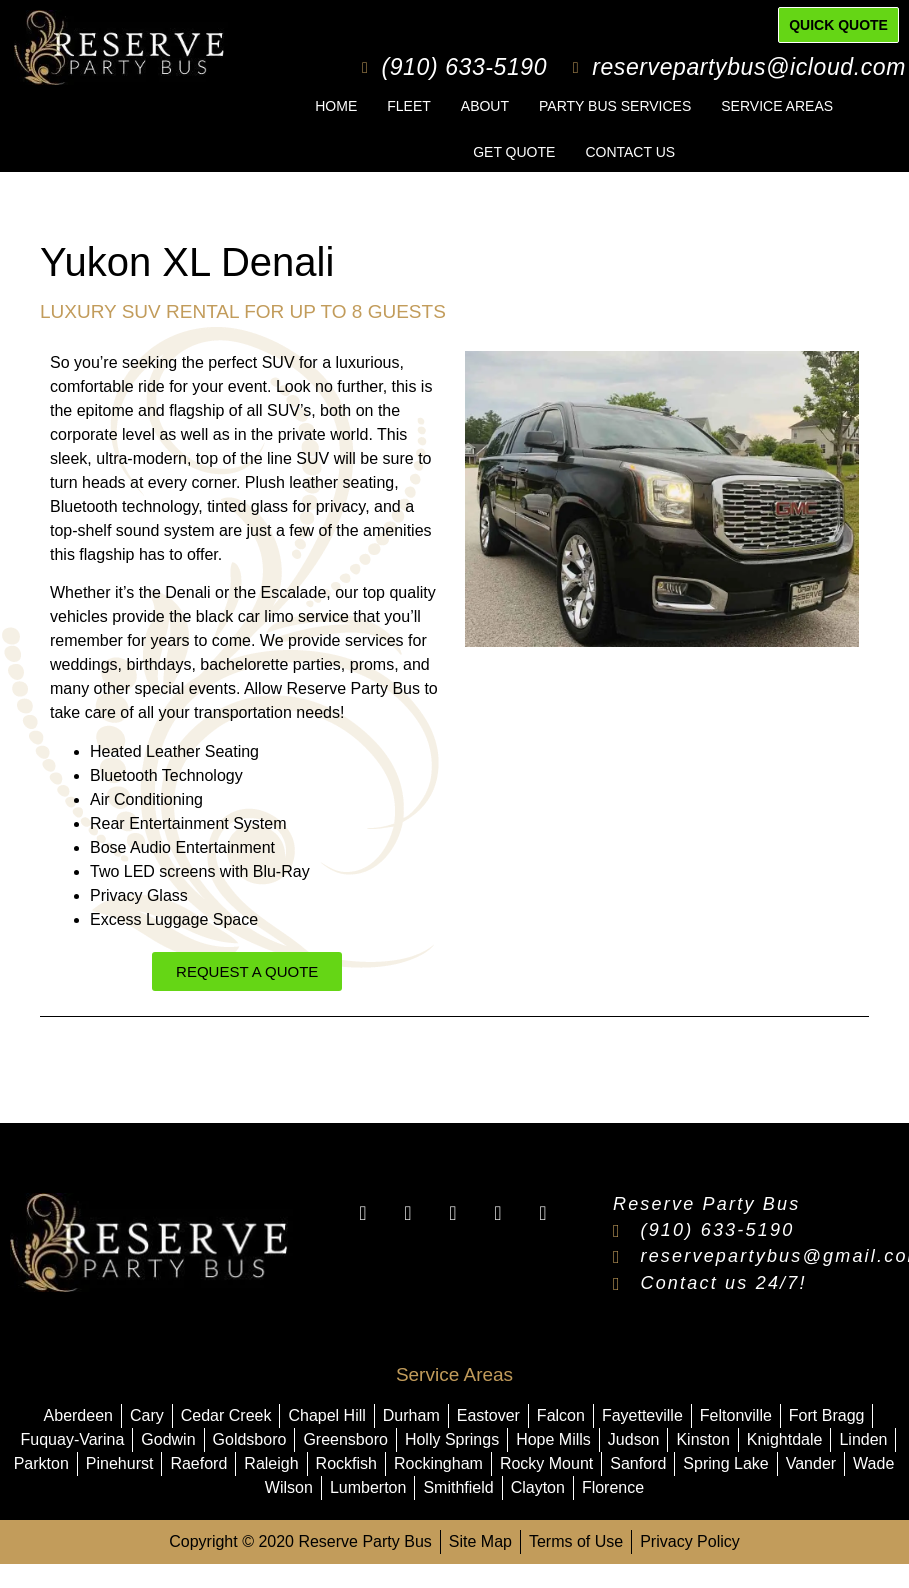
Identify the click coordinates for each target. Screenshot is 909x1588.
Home (336, 106)
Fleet (409, 106)
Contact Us (630, 152)
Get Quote (514, 152)
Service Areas (777, 106)
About (485, 106)
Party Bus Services (615, 106)
